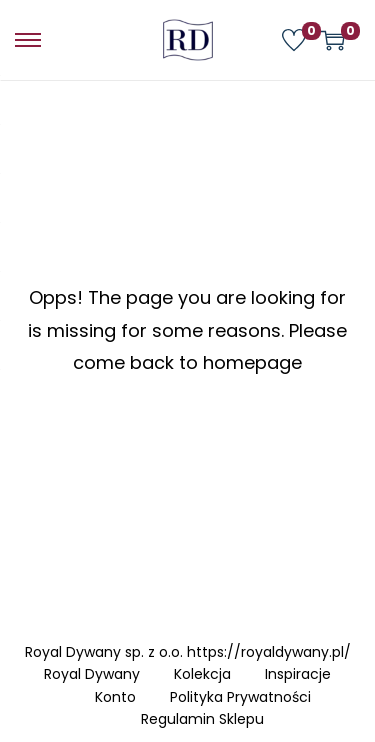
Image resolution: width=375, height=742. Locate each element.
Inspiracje (298, 674)
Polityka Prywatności (240, 697)
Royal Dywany (92, 674)
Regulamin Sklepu (202, 719)
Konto (115, 697)
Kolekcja (202, 674)
